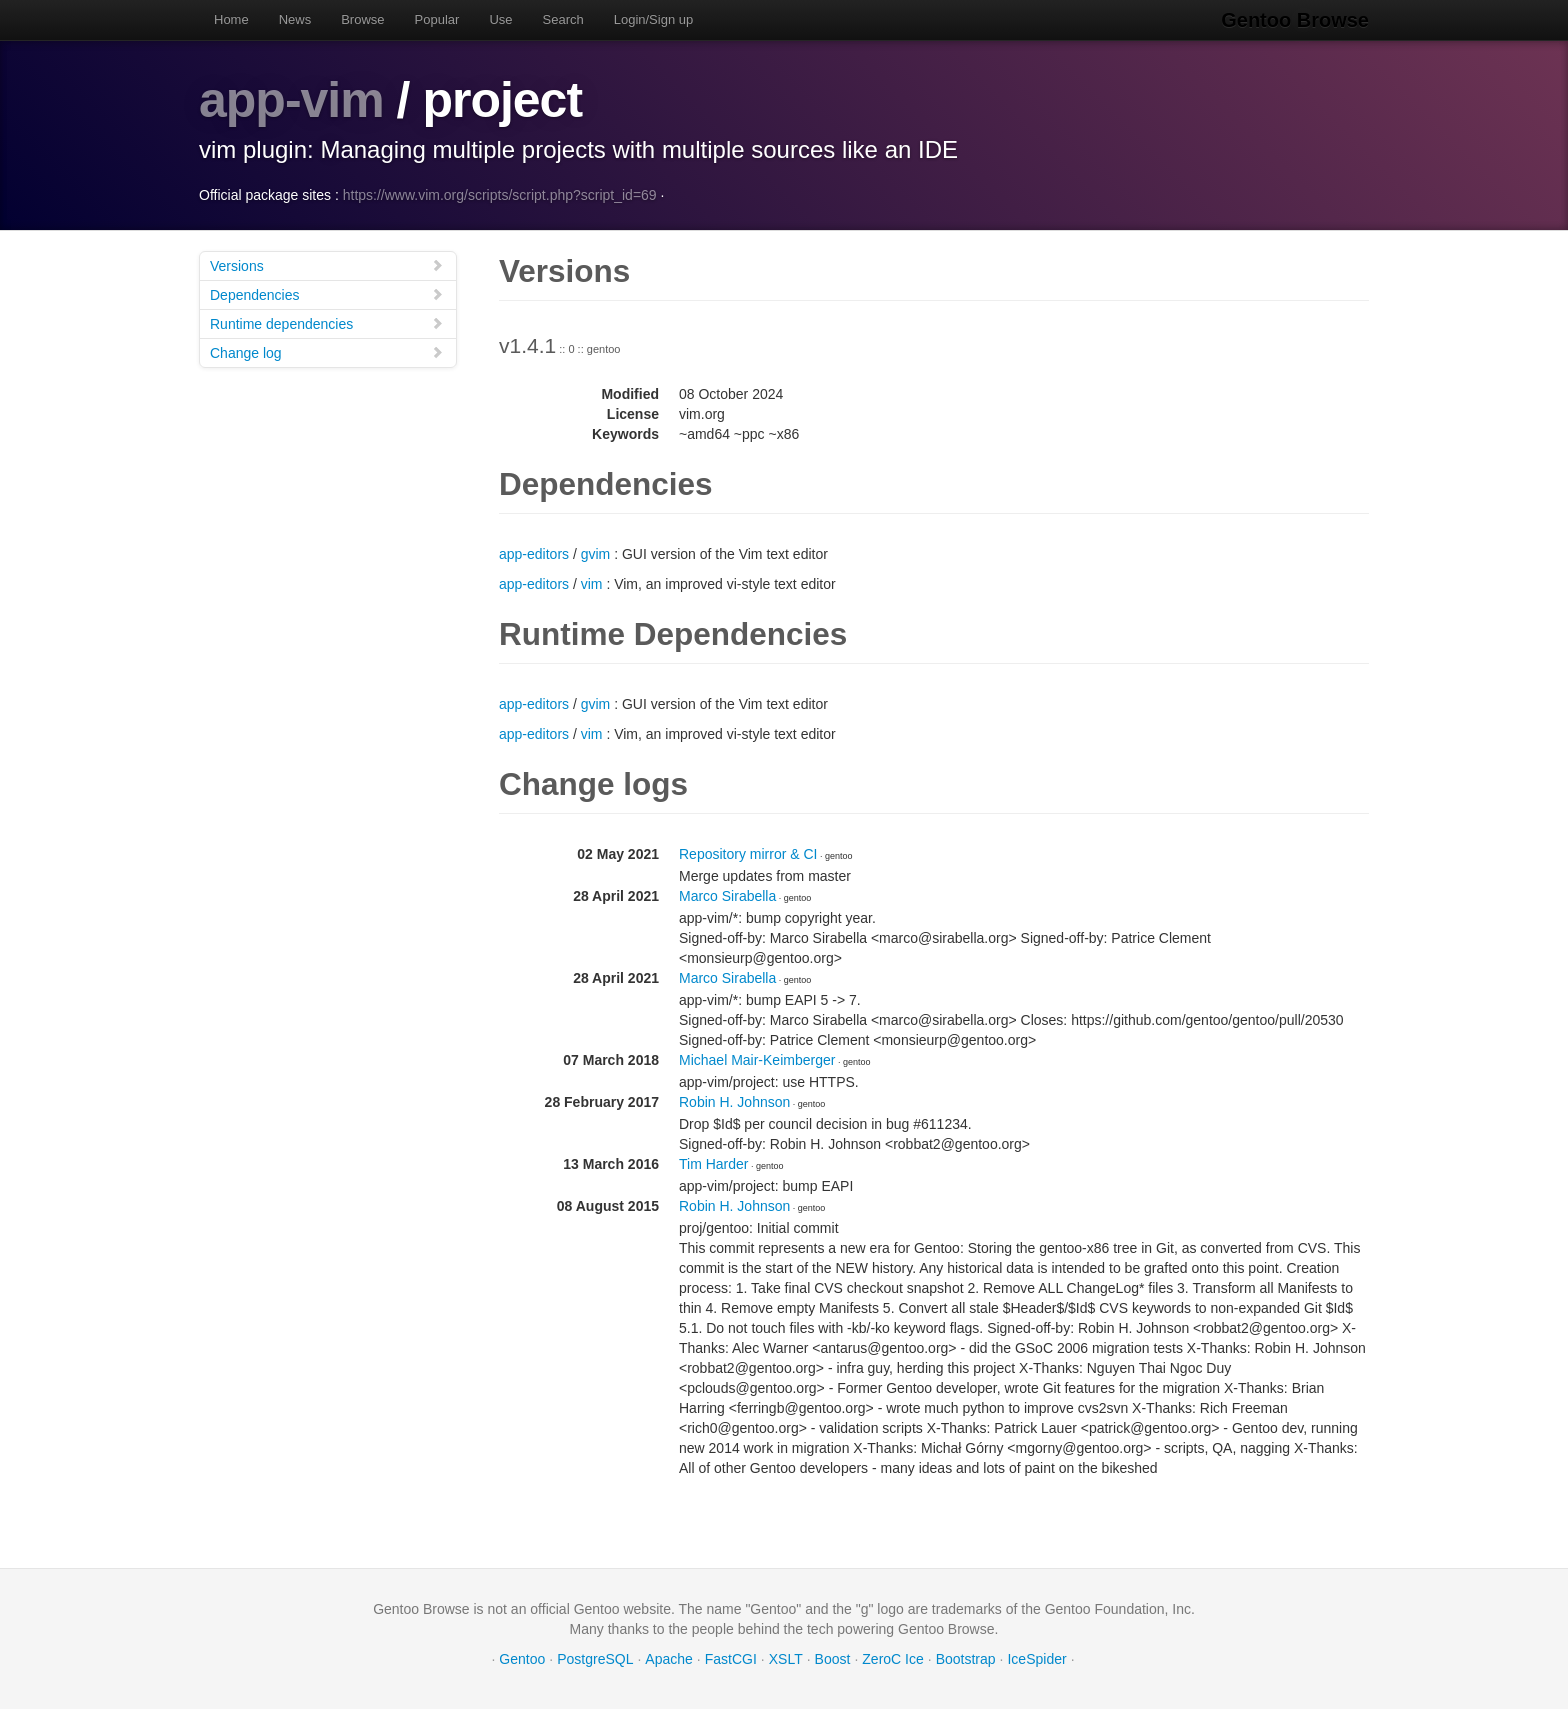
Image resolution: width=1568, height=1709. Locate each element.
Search (563, 19)
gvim (596, 554)
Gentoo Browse (1295, 20)
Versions (327, 265)
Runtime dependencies (327, 323)
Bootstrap (966, 1659)
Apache (668, 1659)
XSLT (786, 1659)
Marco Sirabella (727, 896)
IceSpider (1036, 1659)
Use (500, 19)
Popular (437, 19)
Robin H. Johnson (734, 1102)
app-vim (291, 100)
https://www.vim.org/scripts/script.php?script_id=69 (500, 195)
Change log (327, 352)
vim (592, 584)
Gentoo (522, 1659)
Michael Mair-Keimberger (757, 1060)
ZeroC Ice (892, 1659)
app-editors (534, 554)
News (295, 19)
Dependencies (327, 294)
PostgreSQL (595, 1659)
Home (231, 19)
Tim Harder (714, 1164)
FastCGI (731, 1659)
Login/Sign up (654, 19)
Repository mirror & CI (748, 854)
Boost (833, 1659)
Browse (362, 19)
